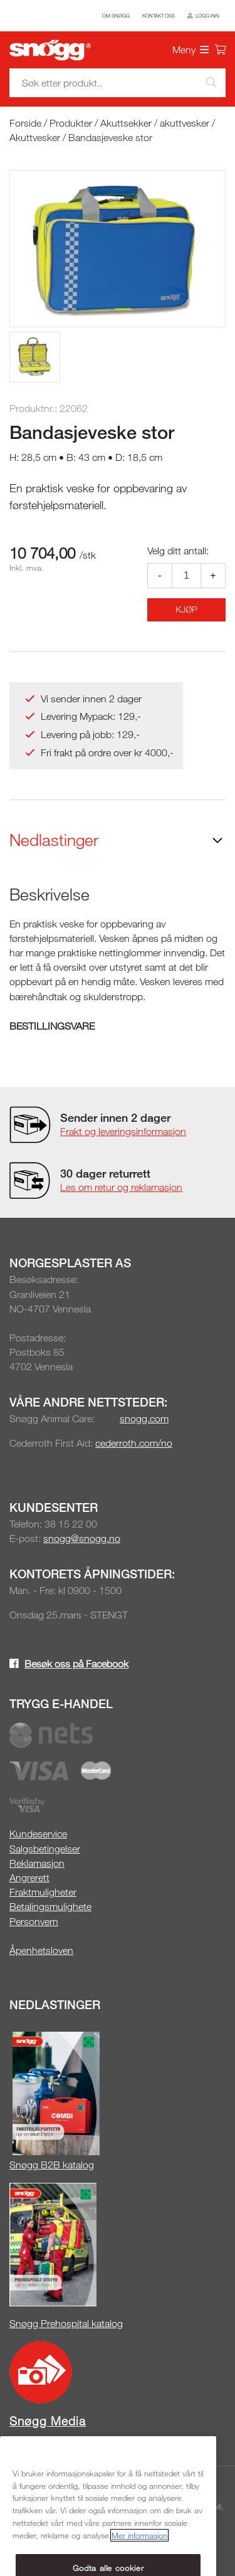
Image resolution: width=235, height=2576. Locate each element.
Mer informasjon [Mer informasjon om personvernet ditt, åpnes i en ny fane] (139, 2558)
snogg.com (144, 1418)
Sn (15, 2164)
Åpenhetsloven (41, 1950)
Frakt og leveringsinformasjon (123, 1131)
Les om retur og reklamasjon (121, 1187)
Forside (25, 123)
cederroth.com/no (133, 1443)
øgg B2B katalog (57, 2164)
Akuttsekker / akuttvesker (154, 123)
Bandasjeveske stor (110, 137)
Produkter (71, 123)
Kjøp (186, 609)
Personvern (33, 1921)
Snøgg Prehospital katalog (66, 2323)
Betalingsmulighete (50, 1906)
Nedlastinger (53, 840)
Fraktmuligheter (42, 1892)
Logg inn (207, 16)
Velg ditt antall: (178, 550)
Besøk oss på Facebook (76, 1663)
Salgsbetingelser (44, 1848)
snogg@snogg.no (81, 1538)
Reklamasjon (37, 1863)
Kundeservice (38, 1833)
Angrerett (29, 1877)
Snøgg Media (47, 2421)
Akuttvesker (34, 137)
